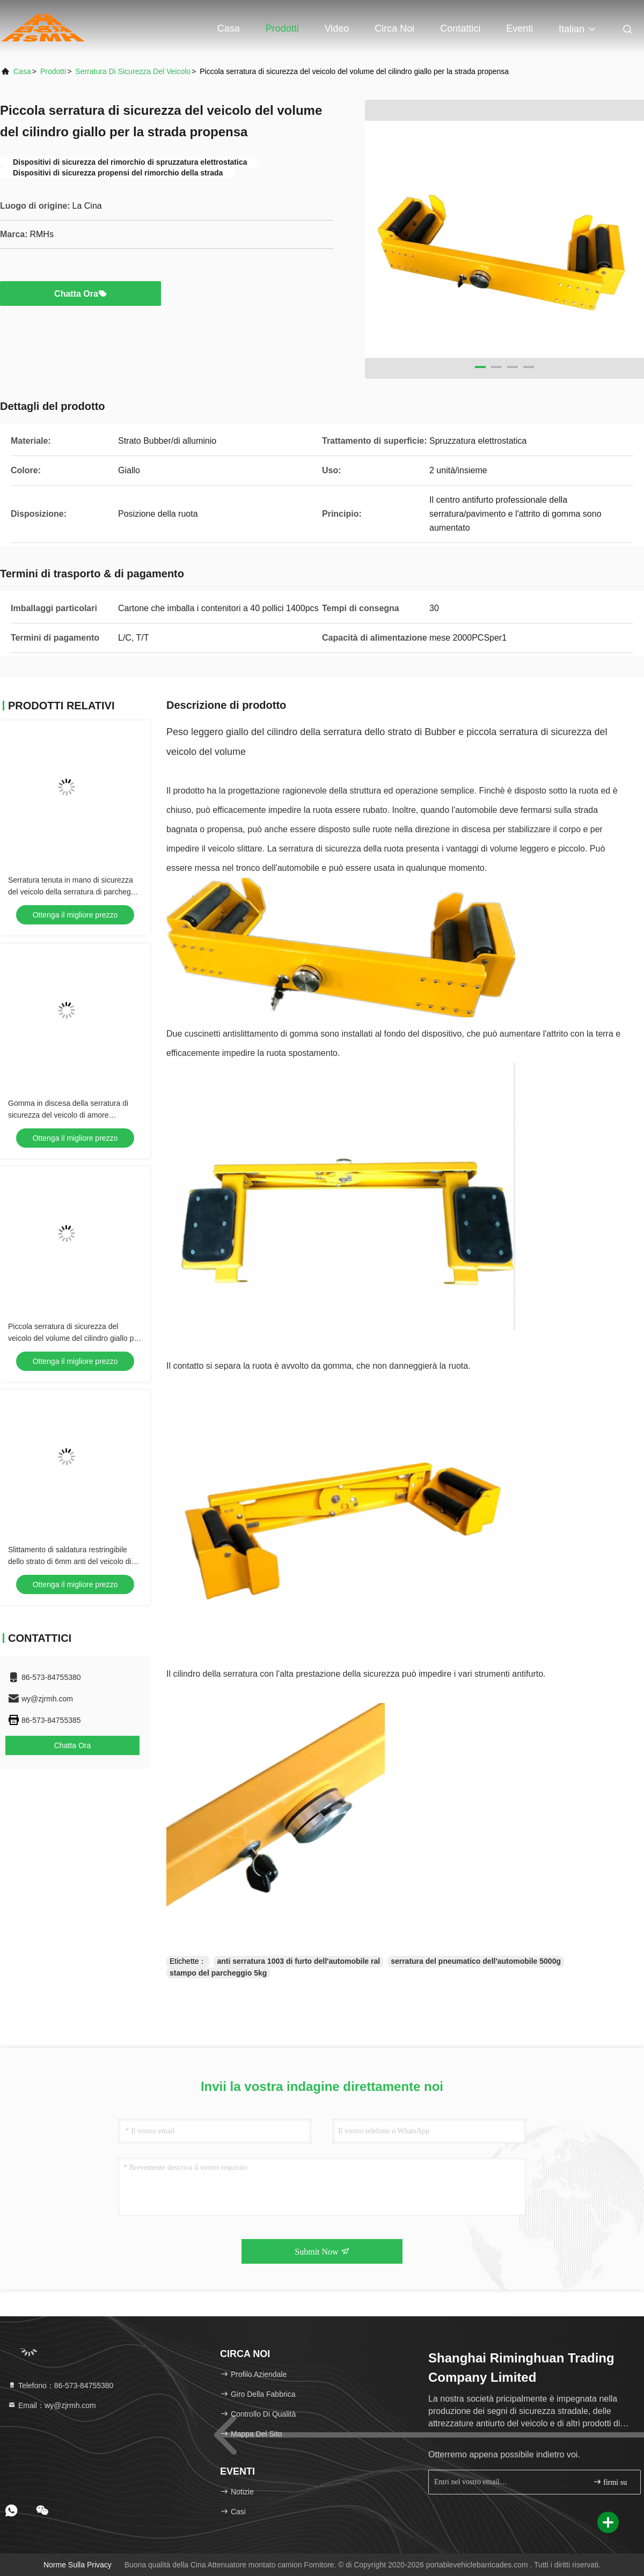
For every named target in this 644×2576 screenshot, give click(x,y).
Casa (228, 28)
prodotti (53, 71)
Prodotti (282, 28)
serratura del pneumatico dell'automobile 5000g (476, 1961)
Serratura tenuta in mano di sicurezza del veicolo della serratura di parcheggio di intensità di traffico (74, 892)
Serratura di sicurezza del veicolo (133, 71)
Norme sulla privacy (77, 2564)
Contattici (460, 28)
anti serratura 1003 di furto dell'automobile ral (298, 1961)
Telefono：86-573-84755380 (60, 2385)
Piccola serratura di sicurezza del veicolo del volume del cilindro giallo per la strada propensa (74, 1338)
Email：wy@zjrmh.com (52, 2405)
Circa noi (394, 28)
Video (337, 28)
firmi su (610, 2481)
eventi (519, 28)
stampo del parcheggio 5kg (218, 1973)
